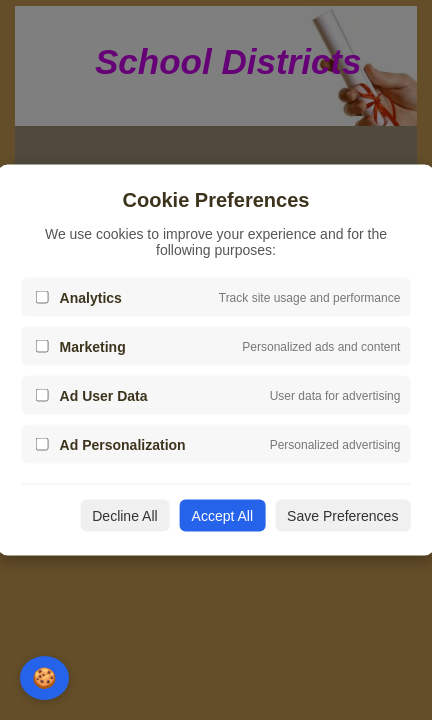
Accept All (222, 516)
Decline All (124, 516)
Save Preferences (342, 516)
